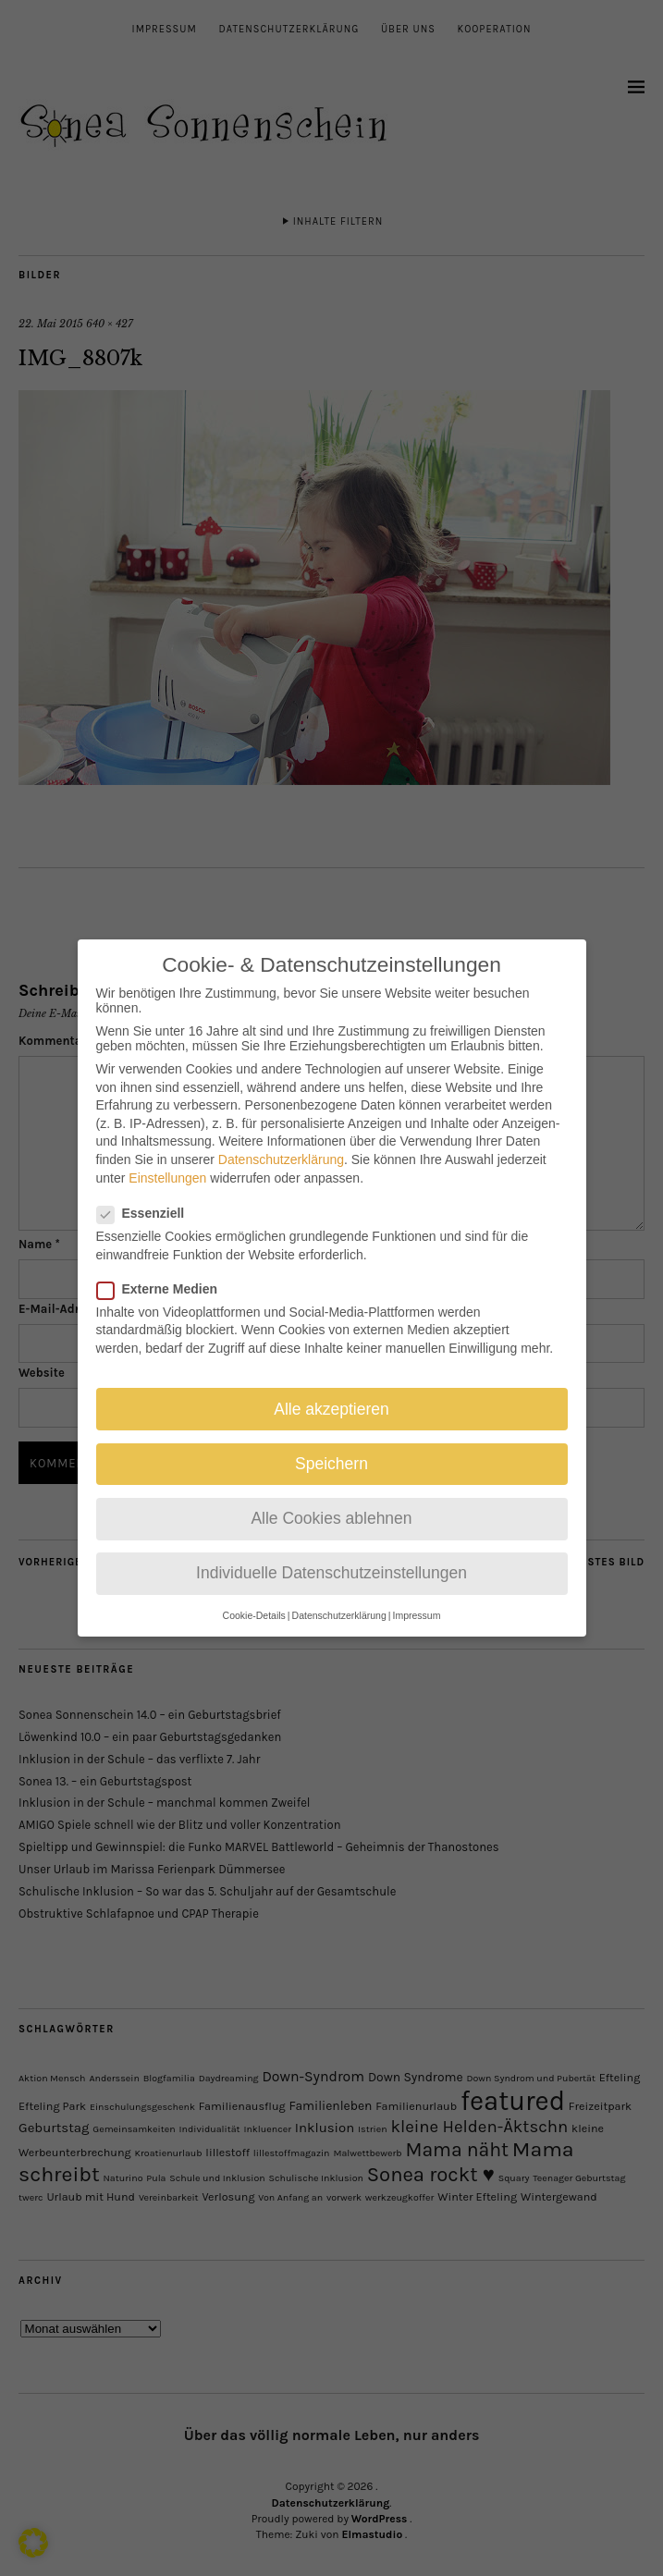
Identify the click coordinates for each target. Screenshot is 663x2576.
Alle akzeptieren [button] (331, 1389)
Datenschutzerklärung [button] (339, 1595)
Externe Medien (164, 1268)
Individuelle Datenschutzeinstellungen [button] (331, 1552)
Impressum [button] (416, 1595)
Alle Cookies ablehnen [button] (331, 1498)
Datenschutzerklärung (281, 1139)
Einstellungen (167, 1157)
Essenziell (148, 1192)
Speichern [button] (331, 1443)
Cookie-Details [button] (254, 1595)
